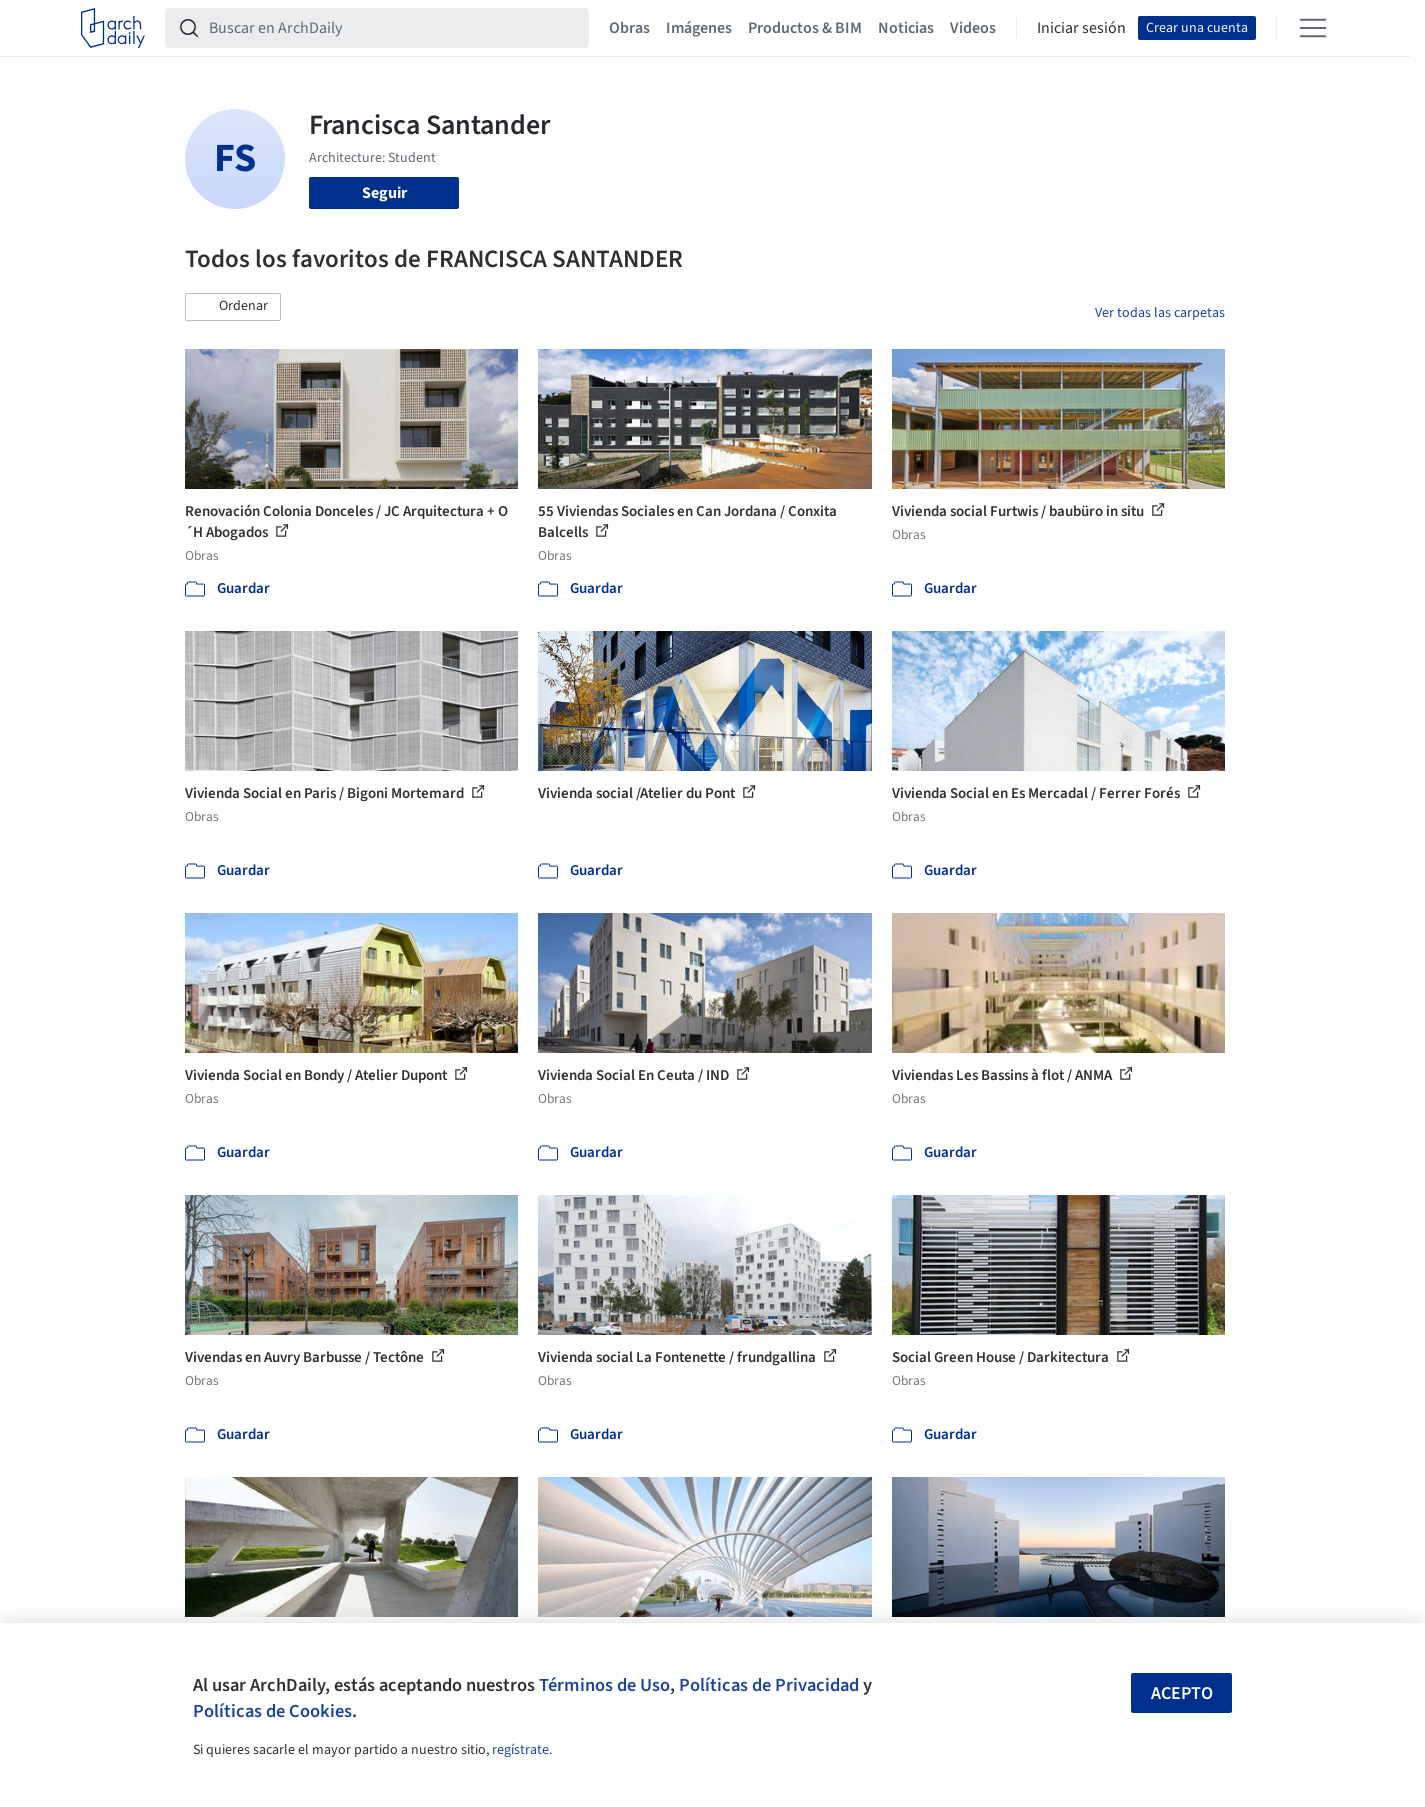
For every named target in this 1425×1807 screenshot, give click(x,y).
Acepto (1182, 1693)
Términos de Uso (604, 1685)
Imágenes (699, 28)
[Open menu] (1313, 28)
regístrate (520, 1750)
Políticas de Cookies (272, 1711)
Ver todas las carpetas (1160, 313)
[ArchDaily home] (113, 28)
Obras (629, 28)
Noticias (906, 28)
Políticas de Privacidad (769, 1685)
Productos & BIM (805, 28)
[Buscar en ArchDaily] (393, 28)
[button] (233, 307)
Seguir (384, 193)
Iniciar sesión (1081, 28)
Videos (973, 28)
